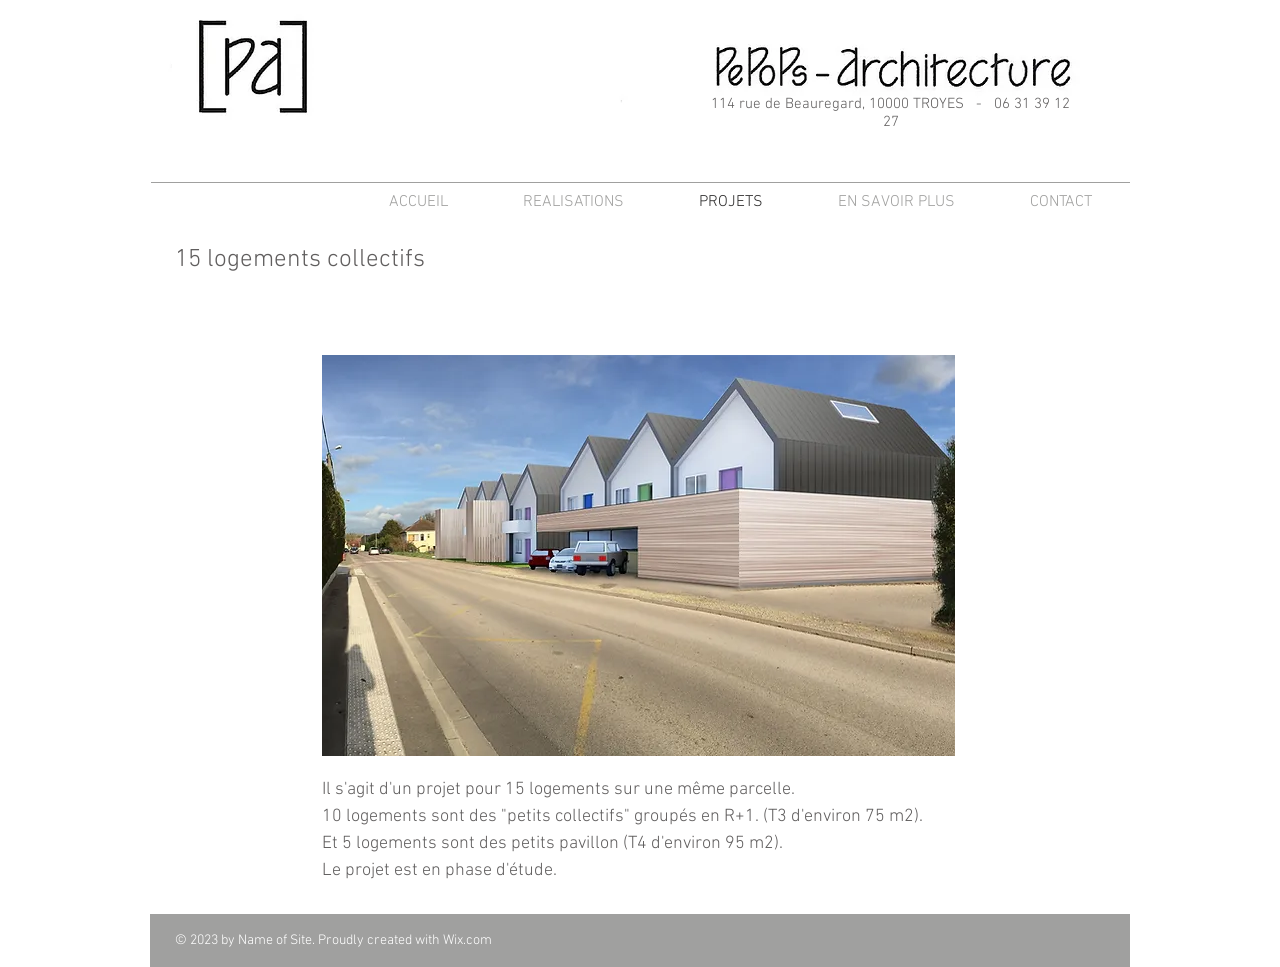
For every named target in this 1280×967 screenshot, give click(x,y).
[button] (638, 555)
